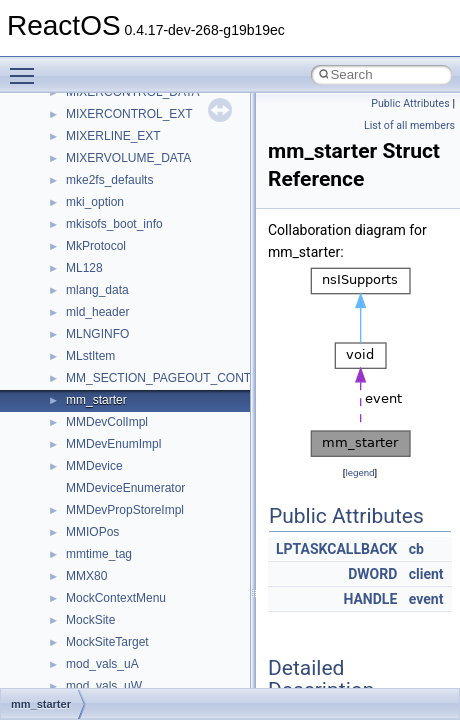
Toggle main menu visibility (27, 67)
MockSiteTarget (107, 642)
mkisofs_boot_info (114, 224)
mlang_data (97, 290)
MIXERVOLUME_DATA (128, 158)
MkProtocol (96, 246)
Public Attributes (410, 103)
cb (416, 549)
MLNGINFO (97, 334)
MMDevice (94, 466)
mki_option (95, 202)
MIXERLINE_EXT (113, 136)
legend (359, 472)
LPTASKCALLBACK (336, 549)
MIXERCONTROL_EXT (129, 114)
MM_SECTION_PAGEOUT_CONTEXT (170, 378)
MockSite (90, 620)
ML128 (84, 268)
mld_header (97, 312)
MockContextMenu (116, 598)
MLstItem (90, 356)
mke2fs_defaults (109, 180)
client (426, 574)
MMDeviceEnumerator (125, 488)
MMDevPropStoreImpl (125, 510)
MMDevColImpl (107, 422)
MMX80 (86, 576)
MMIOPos (92, 532)
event (426, 599)
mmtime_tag (99, 554)
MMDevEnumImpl (113, 444)
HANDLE (370, 599)
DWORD (372, 574)
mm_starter (96, 400)
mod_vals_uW (104, 686)
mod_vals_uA (102, 664)
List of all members (409, 125)
